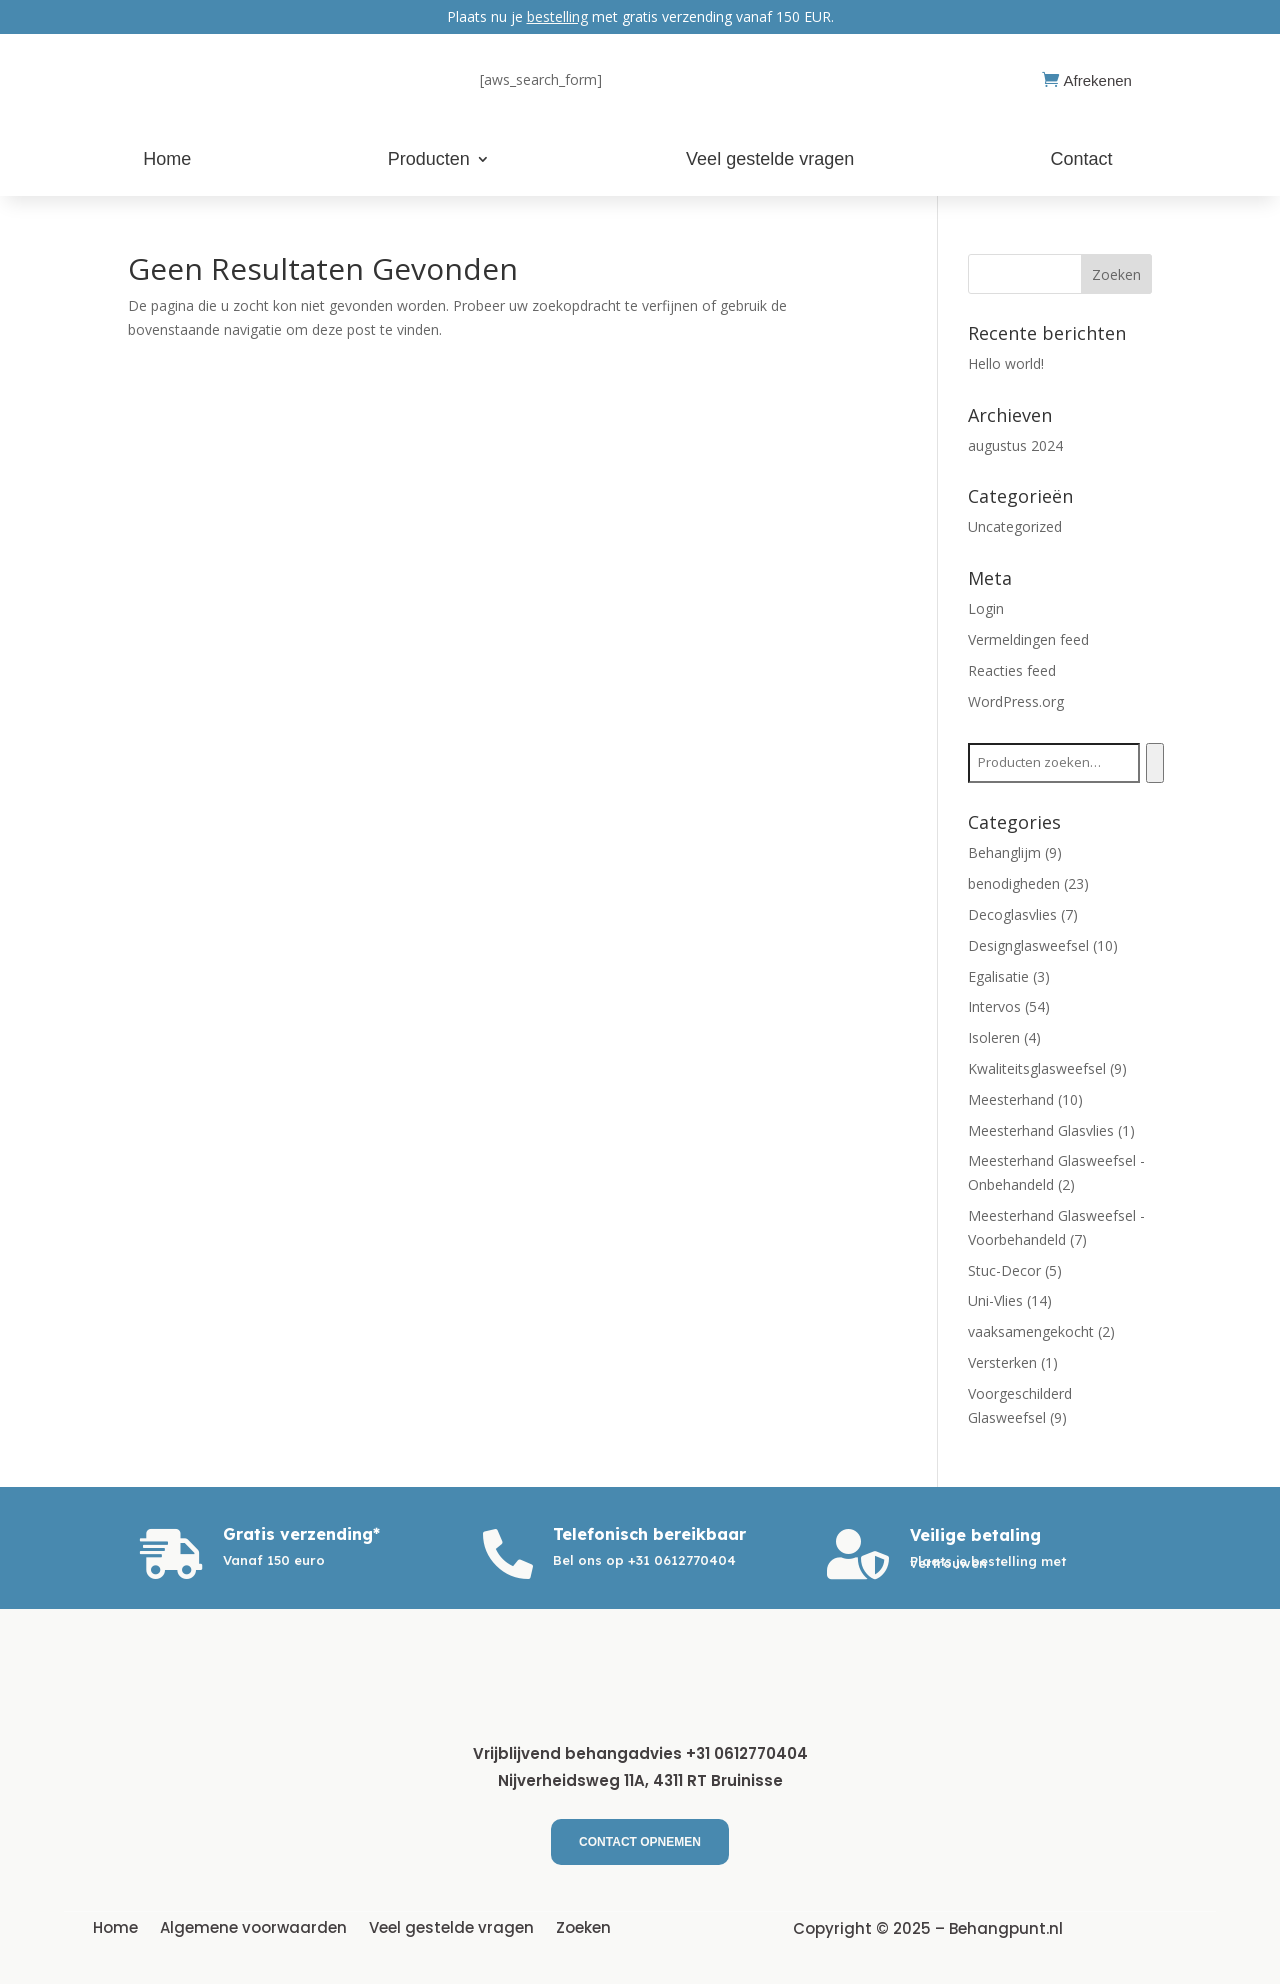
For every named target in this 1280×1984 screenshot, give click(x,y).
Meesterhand (1011, 1099)
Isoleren (994, 1037)
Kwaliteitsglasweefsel (1037, 1068)
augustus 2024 (1015, 445)
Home (167, 160)
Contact (1082, 160)
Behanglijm (1004, 852)
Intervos (994, 1006)
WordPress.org (1016, 701)
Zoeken (583, 1926)
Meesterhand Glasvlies (1041, 1130)
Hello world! (1006, 363)
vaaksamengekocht (1031, 1331)
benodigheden (1014, 883)
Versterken (1002, 1362)
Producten (429, 160)
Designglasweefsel (1028, 945)
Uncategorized (1015, 526)
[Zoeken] (1154, 763)
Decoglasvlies (1012, 914)
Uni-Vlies (995, 1300)
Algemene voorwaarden (253, 1926)
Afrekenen (1098, 80)
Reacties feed (1012, 670)
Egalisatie (998, 976)
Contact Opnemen (640, 1842)
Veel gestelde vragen (770, 160)
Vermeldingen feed (1028, 639)
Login (986, 608)
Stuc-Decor (1004, 1270)
